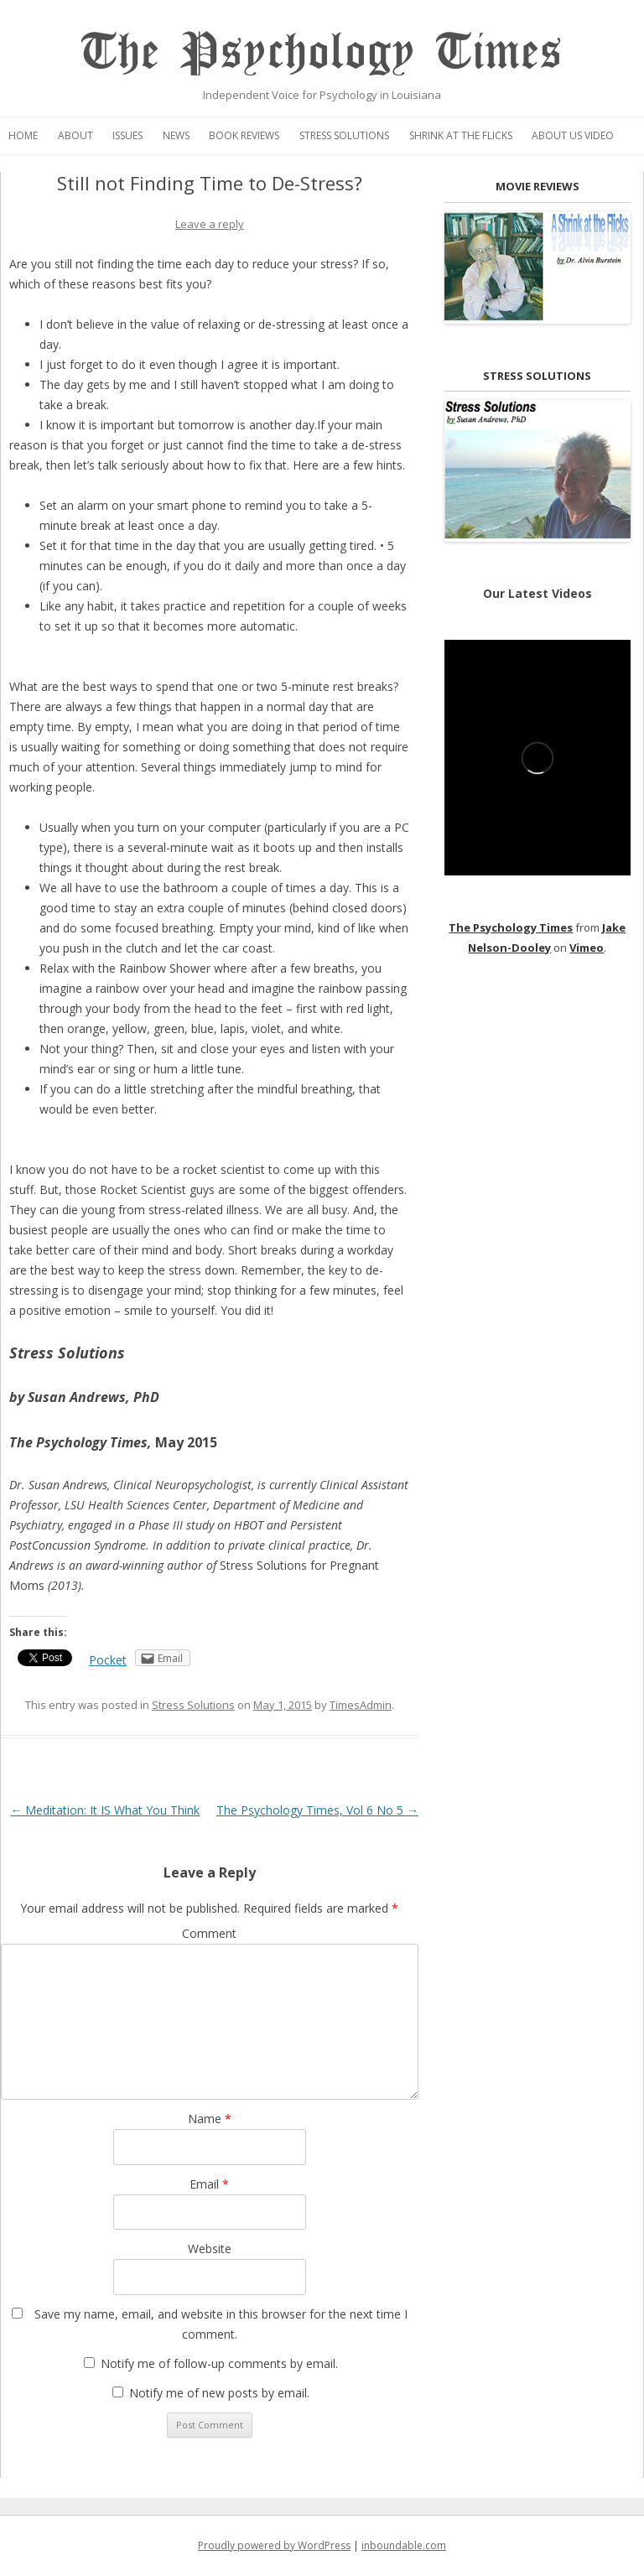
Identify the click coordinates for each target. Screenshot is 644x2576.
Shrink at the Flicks (460, 135)
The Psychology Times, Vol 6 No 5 (317, 1810)
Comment (209, 1933)
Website (209, 2249)
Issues (127, 135)
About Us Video (573, 135)
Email (209, 2184)
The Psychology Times (322, 52)
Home (23, 135)
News (176, 135)
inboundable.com (403, 2545)
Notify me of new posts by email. (219, 2393)
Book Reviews (244, 135)
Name (209, 2119)
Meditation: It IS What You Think (105, 1810)
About (75, 135)
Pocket (108, 1660)
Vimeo (586, 947)
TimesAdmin (361, 1704)
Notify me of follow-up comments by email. (219, 2363)
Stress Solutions (344, 135)
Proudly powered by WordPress (274, 2545)
